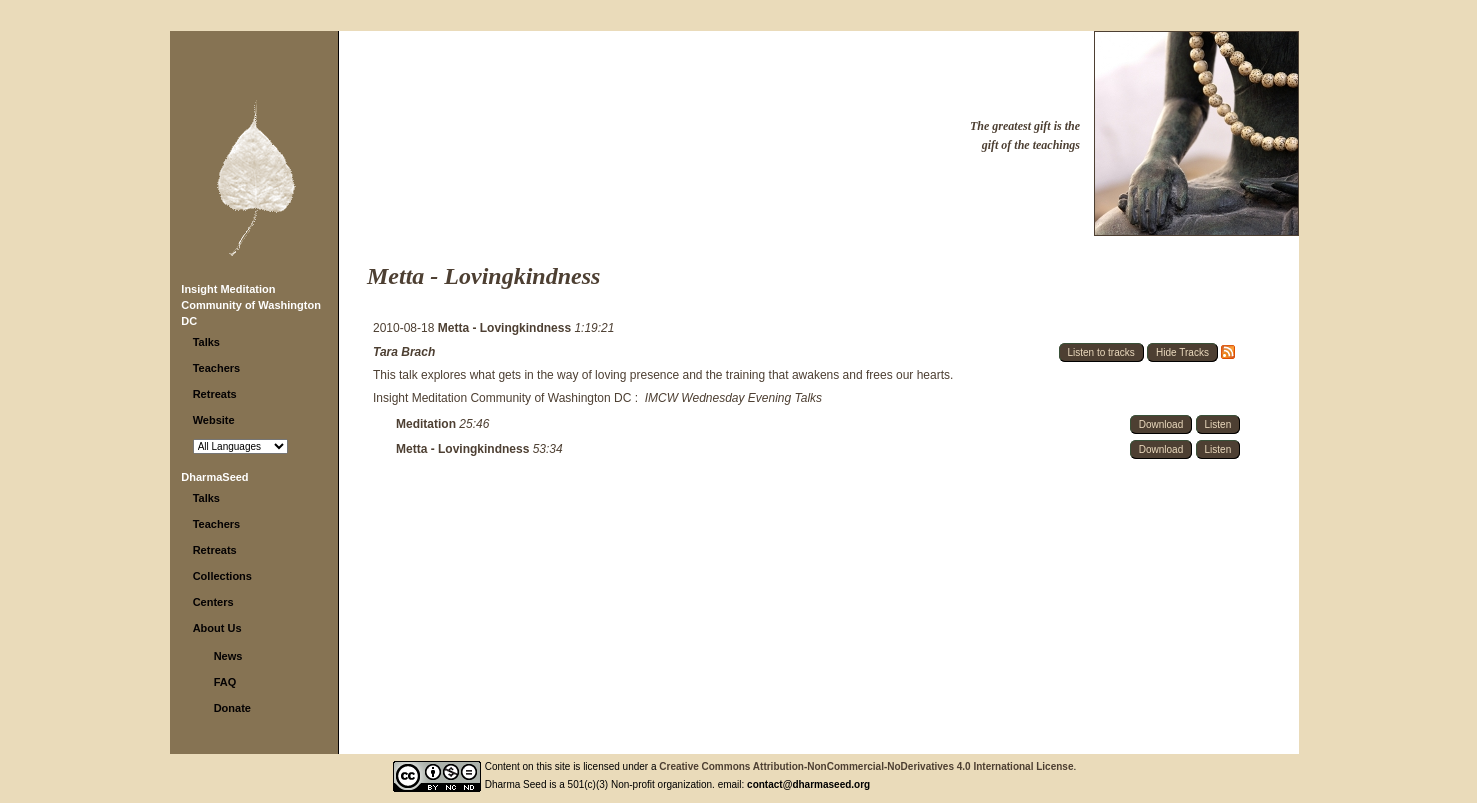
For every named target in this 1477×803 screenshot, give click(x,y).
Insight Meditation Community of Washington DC (251, 305)
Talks (206, 342)
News (228, 656)
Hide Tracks (1182, 352)
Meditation (427, 424)
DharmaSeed (214, 477)
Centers (213, 602)
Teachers (217, 368)
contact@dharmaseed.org (808, 784)
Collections (222, 576)
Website (214, 420)
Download (1161, 424)
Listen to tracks (1101, 352)
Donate (232, 708)
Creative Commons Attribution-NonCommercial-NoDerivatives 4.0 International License (866, 766)
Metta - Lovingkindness (506, 328)
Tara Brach (404, 352)
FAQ (225, 682)
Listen (1218, 424)
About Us (217, 628)
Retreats (215, 394)
